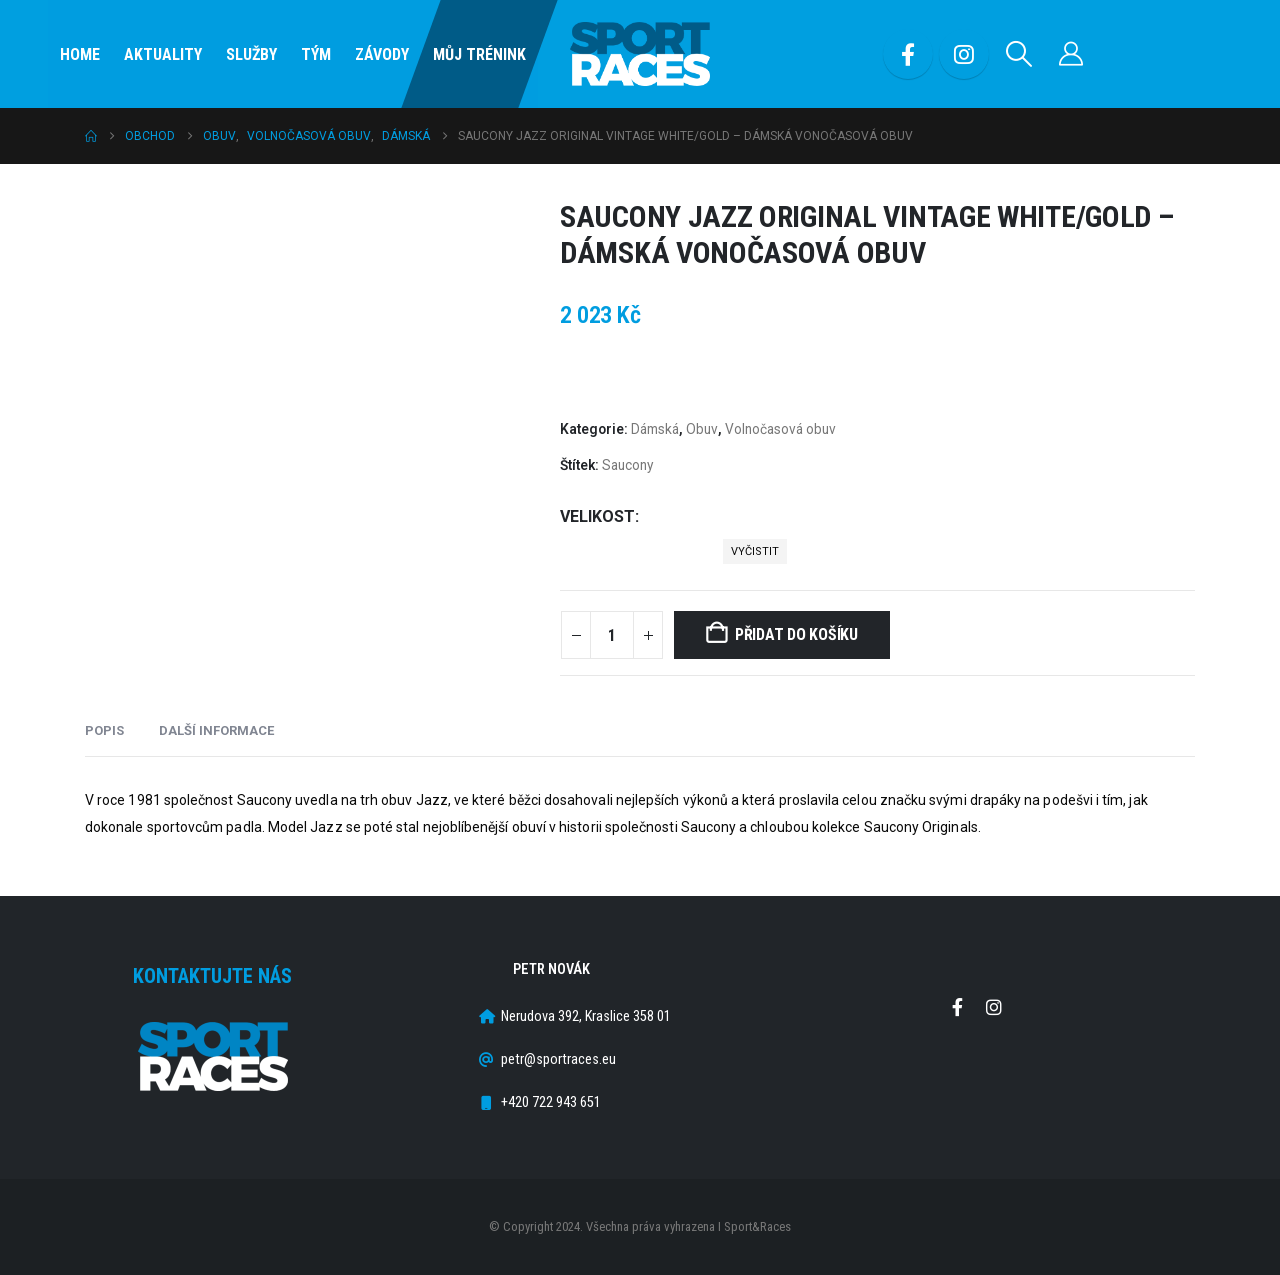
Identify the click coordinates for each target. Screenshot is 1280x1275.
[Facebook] (908, 54)
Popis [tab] (104, 730)
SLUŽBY (251, 54)
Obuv (702, 429)
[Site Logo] (640, 54)
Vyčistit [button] (755, 551)
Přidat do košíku (796, 634)
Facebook (957, 1007)
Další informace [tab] (216, 730)
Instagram (994, 1007)
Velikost (597, 516)
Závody (382, 54)
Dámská (655, 429)
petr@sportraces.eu (558, 1059)
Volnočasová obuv (780, 429)
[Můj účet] (1071, 54)
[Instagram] (964, 54)
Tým (316, 54)
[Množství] (612, 635)
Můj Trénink (479, 54)
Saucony (627, 465)
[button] (1019, 54)
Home (80, 54)
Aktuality (163, 54)
